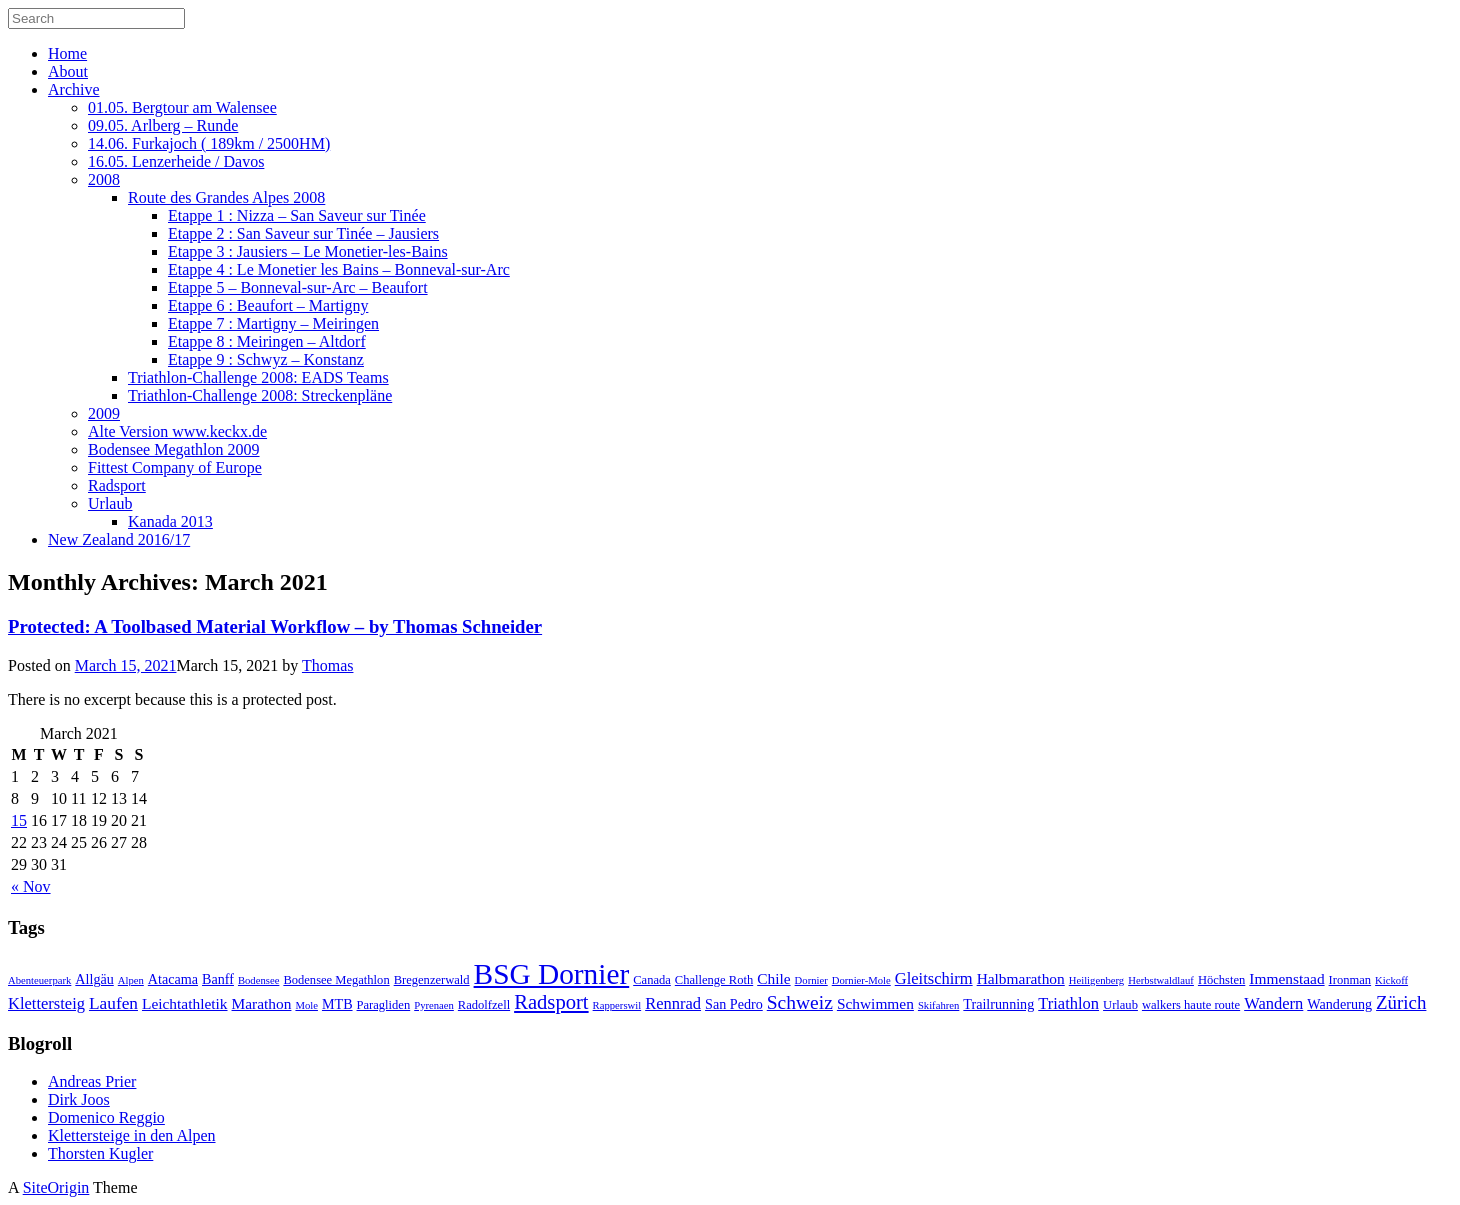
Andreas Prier (92, 1081)
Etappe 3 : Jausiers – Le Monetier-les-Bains (308, 251)
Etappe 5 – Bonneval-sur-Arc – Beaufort (298, 287)
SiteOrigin (56, 1187)
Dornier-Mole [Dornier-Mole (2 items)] (861, 980)
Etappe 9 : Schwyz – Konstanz (266, 359)
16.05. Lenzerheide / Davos (176, 161)
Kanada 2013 (170, 521)
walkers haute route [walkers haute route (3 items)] (1191, 1005)
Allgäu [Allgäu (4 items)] (94, 979)
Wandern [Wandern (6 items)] (1273, 1003)
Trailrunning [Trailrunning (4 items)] (998, 1004)
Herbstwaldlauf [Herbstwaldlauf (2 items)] (1161, 980)
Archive (74, 89)
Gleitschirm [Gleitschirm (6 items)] (934, 978)
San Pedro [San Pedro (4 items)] (734, 1004)
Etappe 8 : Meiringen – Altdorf (267, 341)
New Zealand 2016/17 (119, 539)
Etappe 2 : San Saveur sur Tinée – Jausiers (303, 233)
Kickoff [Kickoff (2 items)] (1391, 980)
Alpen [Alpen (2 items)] (131, 980)
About (68, 71)
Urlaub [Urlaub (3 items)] (1120, 1005)
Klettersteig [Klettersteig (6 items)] (46, 1003)
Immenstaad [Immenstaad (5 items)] (1286, 978)
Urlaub (110, 503)
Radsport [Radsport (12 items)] (551, 1002)
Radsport (117, 485)
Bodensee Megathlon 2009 (174, 449)
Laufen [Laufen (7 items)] (113, 1003)
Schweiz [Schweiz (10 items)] (800, 1002)
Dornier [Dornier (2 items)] (811, 980)
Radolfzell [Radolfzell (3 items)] (484, 1005)
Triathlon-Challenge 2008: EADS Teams (258, 377)
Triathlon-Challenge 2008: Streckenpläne (260, 395)
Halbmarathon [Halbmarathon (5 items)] (1021, 978)
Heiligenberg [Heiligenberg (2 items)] (1096, 980)
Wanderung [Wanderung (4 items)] (1339, 1004)
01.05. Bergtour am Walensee (182, 107)
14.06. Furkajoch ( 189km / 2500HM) (209, 143)
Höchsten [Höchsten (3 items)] (1221, 980)
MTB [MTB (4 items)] (337, 1004)
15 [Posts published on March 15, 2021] (19, 820)
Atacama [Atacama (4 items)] (173, 979)
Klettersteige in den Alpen (132, 1135)
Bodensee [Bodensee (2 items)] (258, 980)
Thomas (328, 665)
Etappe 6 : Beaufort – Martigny (268, 305)
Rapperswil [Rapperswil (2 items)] (617, 1005)
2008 (104, 179)
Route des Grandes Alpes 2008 (226, 197)
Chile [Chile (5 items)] (773, 978)
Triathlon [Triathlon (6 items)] (1068, 1003)
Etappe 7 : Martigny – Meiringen (273, 323)
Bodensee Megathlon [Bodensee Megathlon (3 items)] (336, 980)
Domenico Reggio (106, 1117)
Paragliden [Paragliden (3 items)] (384, 1005)
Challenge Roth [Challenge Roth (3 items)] (714, 980)
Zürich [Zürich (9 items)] (1401, 1002)
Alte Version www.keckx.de (177, 431)
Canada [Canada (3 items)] (652, 980)
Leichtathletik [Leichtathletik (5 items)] (185, 1003)
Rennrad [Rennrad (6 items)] (673, 1003)
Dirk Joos (79, 1099)
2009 (104, 413)
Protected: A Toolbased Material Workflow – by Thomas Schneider (275, 626)
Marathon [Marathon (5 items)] (262, 1003)
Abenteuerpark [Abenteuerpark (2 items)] (39, 980)
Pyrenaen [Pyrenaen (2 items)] (434, 1005)
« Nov (31, 886)
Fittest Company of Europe (175, 467)
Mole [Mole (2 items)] (306, 1005)
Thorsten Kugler (100, 1153)
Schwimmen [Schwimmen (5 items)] (875, 1003)
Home (67, 53)
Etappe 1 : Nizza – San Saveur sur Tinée (297, 215)
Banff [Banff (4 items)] (218, 979)
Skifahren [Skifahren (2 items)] (938, 1005)
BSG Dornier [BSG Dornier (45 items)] (552, 974)
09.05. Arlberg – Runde (163, 125)
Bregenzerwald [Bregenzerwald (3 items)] (432, 980)
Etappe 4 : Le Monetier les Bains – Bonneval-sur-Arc (339, 269)
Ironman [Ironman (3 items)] (1350, 980)
